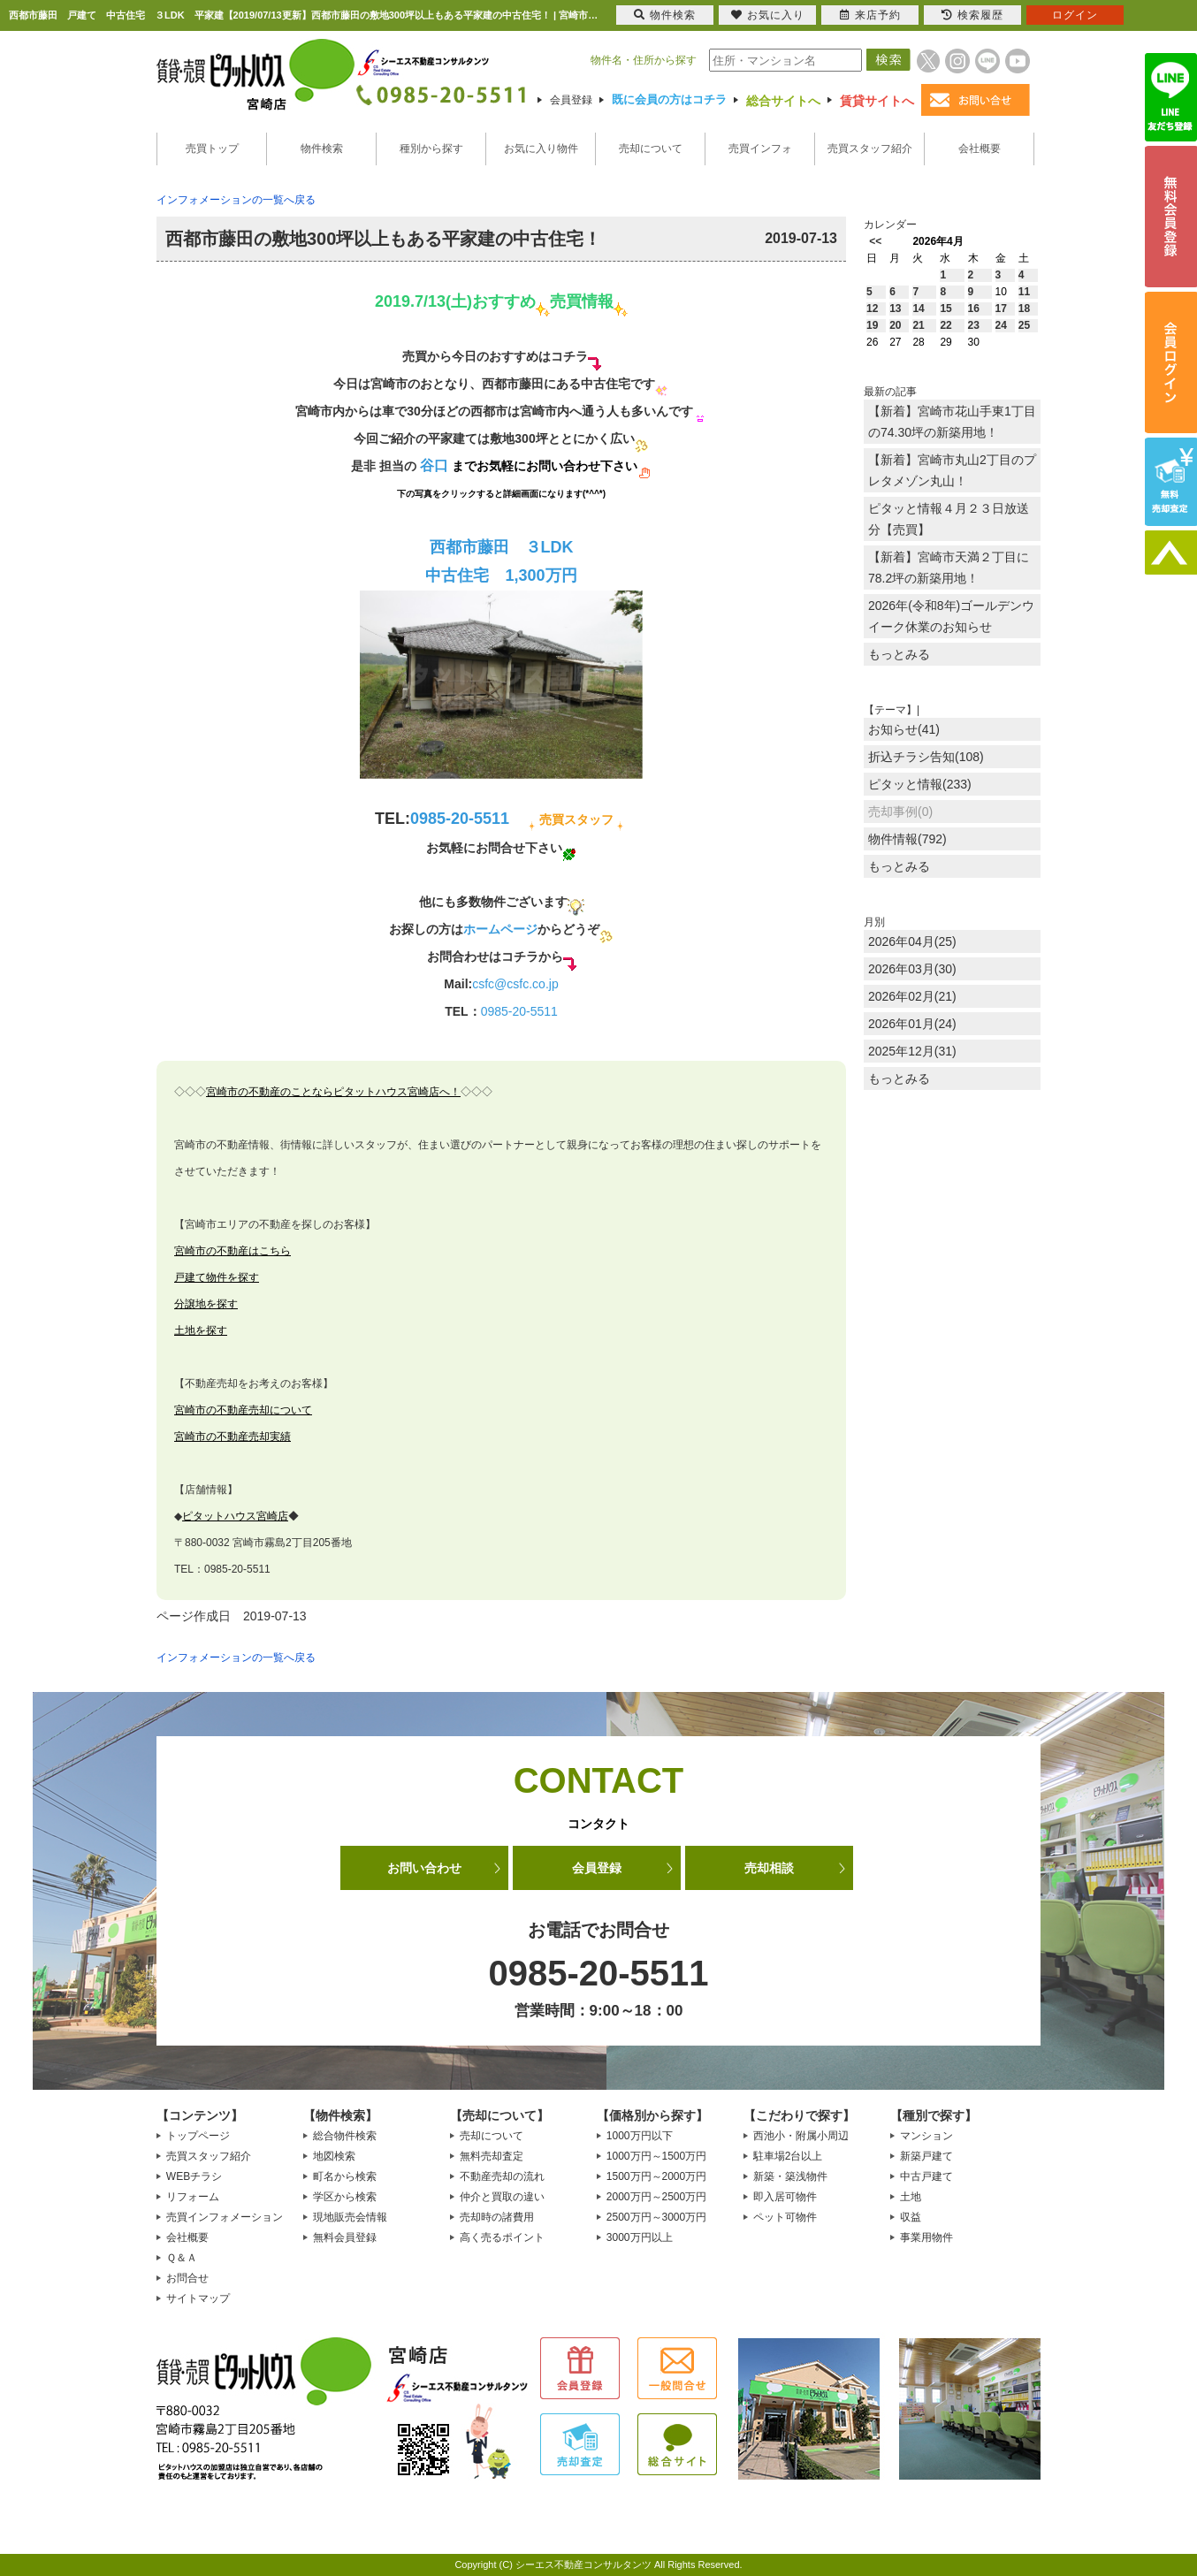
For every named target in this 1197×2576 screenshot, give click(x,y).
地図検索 (334, 2156)
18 (1024, 308)
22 (945, 325)
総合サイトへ (783, 101)
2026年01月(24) (912, 1024)
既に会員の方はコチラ (669, 99)
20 (895, 325)
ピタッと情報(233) (920, 784)
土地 (910, 2197)
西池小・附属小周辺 (801, 2136)
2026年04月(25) (912, 941)
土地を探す (200, 1330)
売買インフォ (760, 148)
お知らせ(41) (904, 729)
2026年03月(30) (912, 969)
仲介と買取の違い (502, 2197)
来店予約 (870, 15)
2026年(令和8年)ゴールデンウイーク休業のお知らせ (951, 616)
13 (895, 308)
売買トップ (212, 148)
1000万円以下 (639, 2136)
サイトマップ (198, 2298)
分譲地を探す (206, 1304)
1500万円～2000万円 (656, 2176)
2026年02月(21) (912, 996)
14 (918, 308)
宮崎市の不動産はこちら (232, 1251)
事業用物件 (926, 2237)
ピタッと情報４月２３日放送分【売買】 (948, 519)
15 (945, 308)
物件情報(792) (907, 839)
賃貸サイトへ (877, 101)
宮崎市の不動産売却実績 (232, 1436)
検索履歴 (972, 15)
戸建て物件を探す (216, 1277)
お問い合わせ (424, 1868)
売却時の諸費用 (497, 2217)
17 (1001, 308)
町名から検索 (345, 2176)
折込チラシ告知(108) (926, 757)
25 (1024, 325)
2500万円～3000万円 (656, 2217)
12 (872, 308)
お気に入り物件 (541, 148)
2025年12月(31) (912, 1051)
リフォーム (192, 2197)
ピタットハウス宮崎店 (235, 1516)
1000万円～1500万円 (656, 2156)
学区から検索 (345, 2197)
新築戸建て (926, 2156)
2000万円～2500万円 (656, 2197)
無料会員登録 (345, 2237)
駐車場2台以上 (788, 2156)
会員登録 (571, 100)
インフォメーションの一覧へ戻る (236, 200)
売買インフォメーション (224, 2217)
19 (872, 325)
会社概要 (979, 148)
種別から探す (431, 148)
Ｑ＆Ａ (181, 2258)
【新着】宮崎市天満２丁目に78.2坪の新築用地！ (948, 567)
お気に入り (767, 15)
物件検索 (322, 148)
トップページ (198, 2136)
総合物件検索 (345, 2136)
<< (875, 241)
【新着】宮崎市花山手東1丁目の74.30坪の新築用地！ (952, 421)
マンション (926, 2136)
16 (974, 308)
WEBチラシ (194, 2176)
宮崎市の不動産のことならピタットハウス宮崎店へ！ (333, 1092)
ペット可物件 (785, 2217)
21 (918, 325)
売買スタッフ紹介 (869, 148)
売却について (650, 148)
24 (1001, 325)
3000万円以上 (639, 2237)
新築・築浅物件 (790, 2176)
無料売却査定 (491, 2156)
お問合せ (187, 2278)
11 (1024, 292)
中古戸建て (926, 2176)
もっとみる (899, 654)
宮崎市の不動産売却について (243, 1410)
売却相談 (769, 1868)
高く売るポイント (502, 2237)
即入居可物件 (785, 2197)
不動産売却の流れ (502, 2176)
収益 (910, 2217)
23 (974, 325)
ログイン (1075, 15)
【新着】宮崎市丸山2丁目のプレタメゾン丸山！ (952, 470)
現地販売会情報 (350, 2217)
